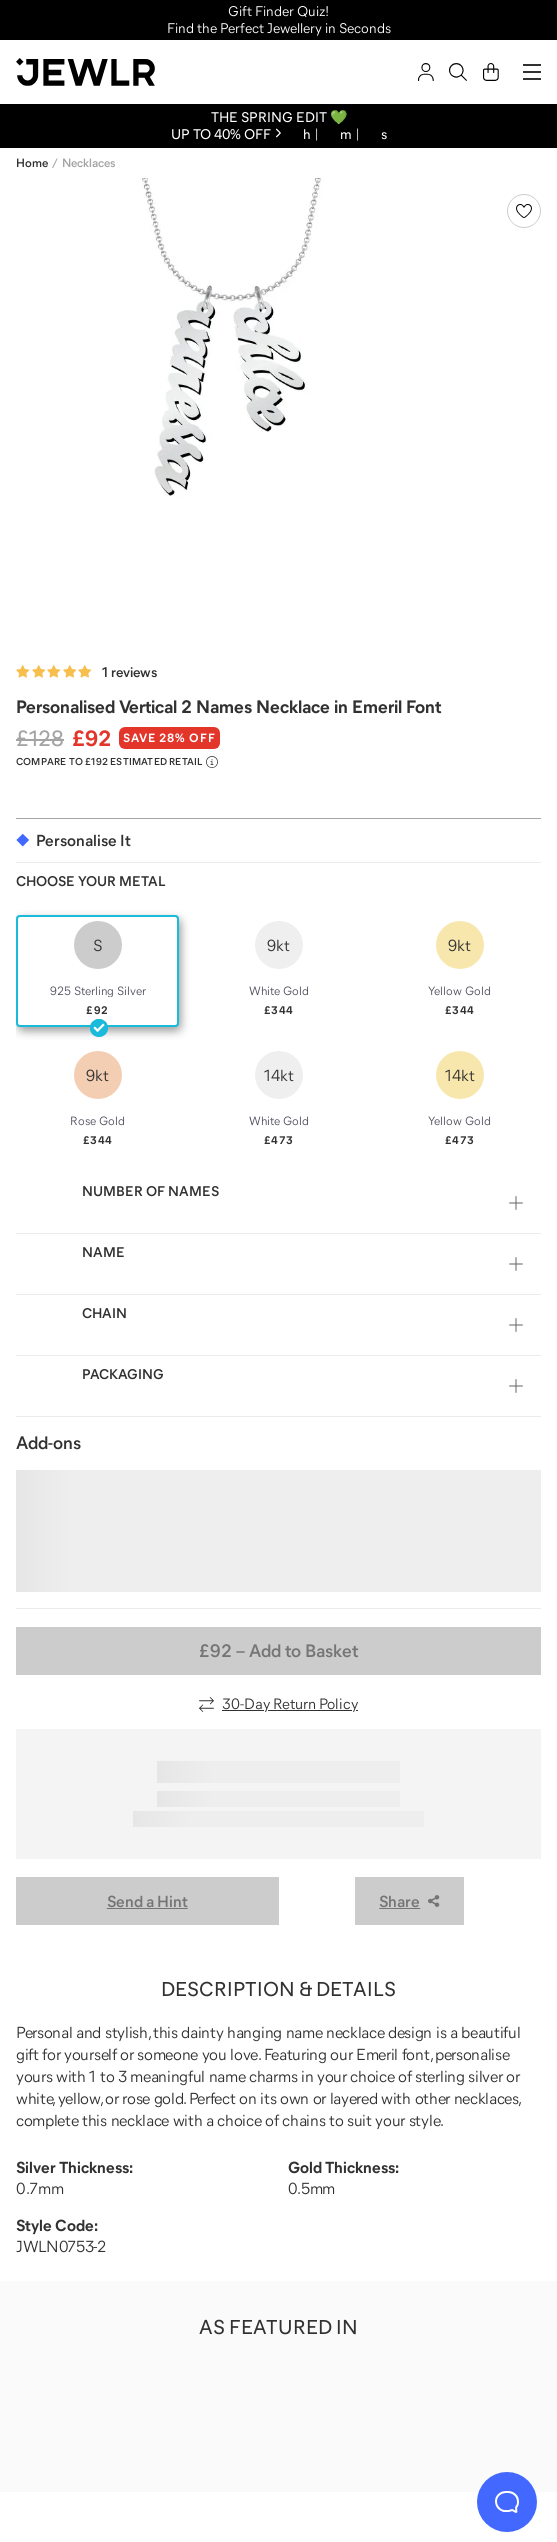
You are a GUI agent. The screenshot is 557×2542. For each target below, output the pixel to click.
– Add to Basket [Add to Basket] (278, 1651)
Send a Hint (147, 1901)
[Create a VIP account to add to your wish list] (524, 211)
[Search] (458, 72)
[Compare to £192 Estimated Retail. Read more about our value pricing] (117, 762)
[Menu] (532, 72)
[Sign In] (426, 72)
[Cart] (491, 72)
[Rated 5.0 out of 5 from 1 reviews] (86, 672)
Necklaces (88, 163)
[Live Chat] (507, 2502)
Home (32, 163)
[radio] (97, 971)
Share (409, 1901)
